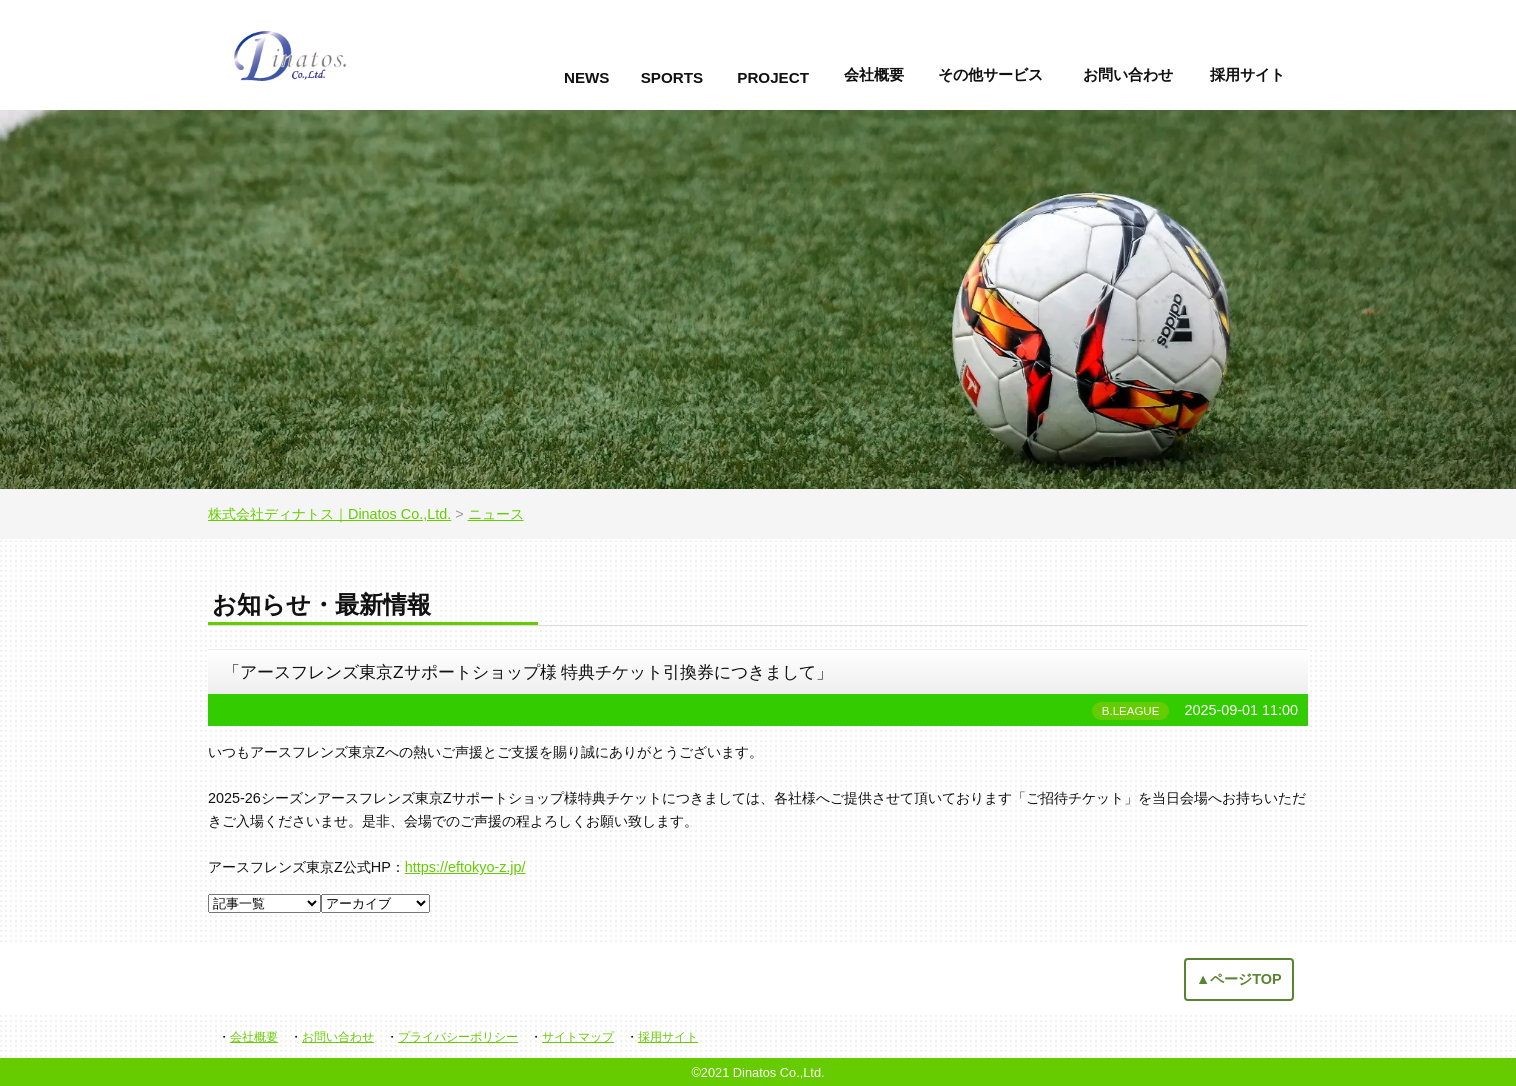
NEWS (587, 77)
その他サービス (990, 74)
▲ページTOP (1239, 979)
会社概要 (874, 74)
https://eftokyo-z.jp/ (465, 867)
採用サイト (1247, 74)
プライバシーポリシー (458, 1037)
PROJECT (773, 77)
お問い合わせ (1128, 74)
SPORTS (672, 77)
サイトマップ (578, 1037)
